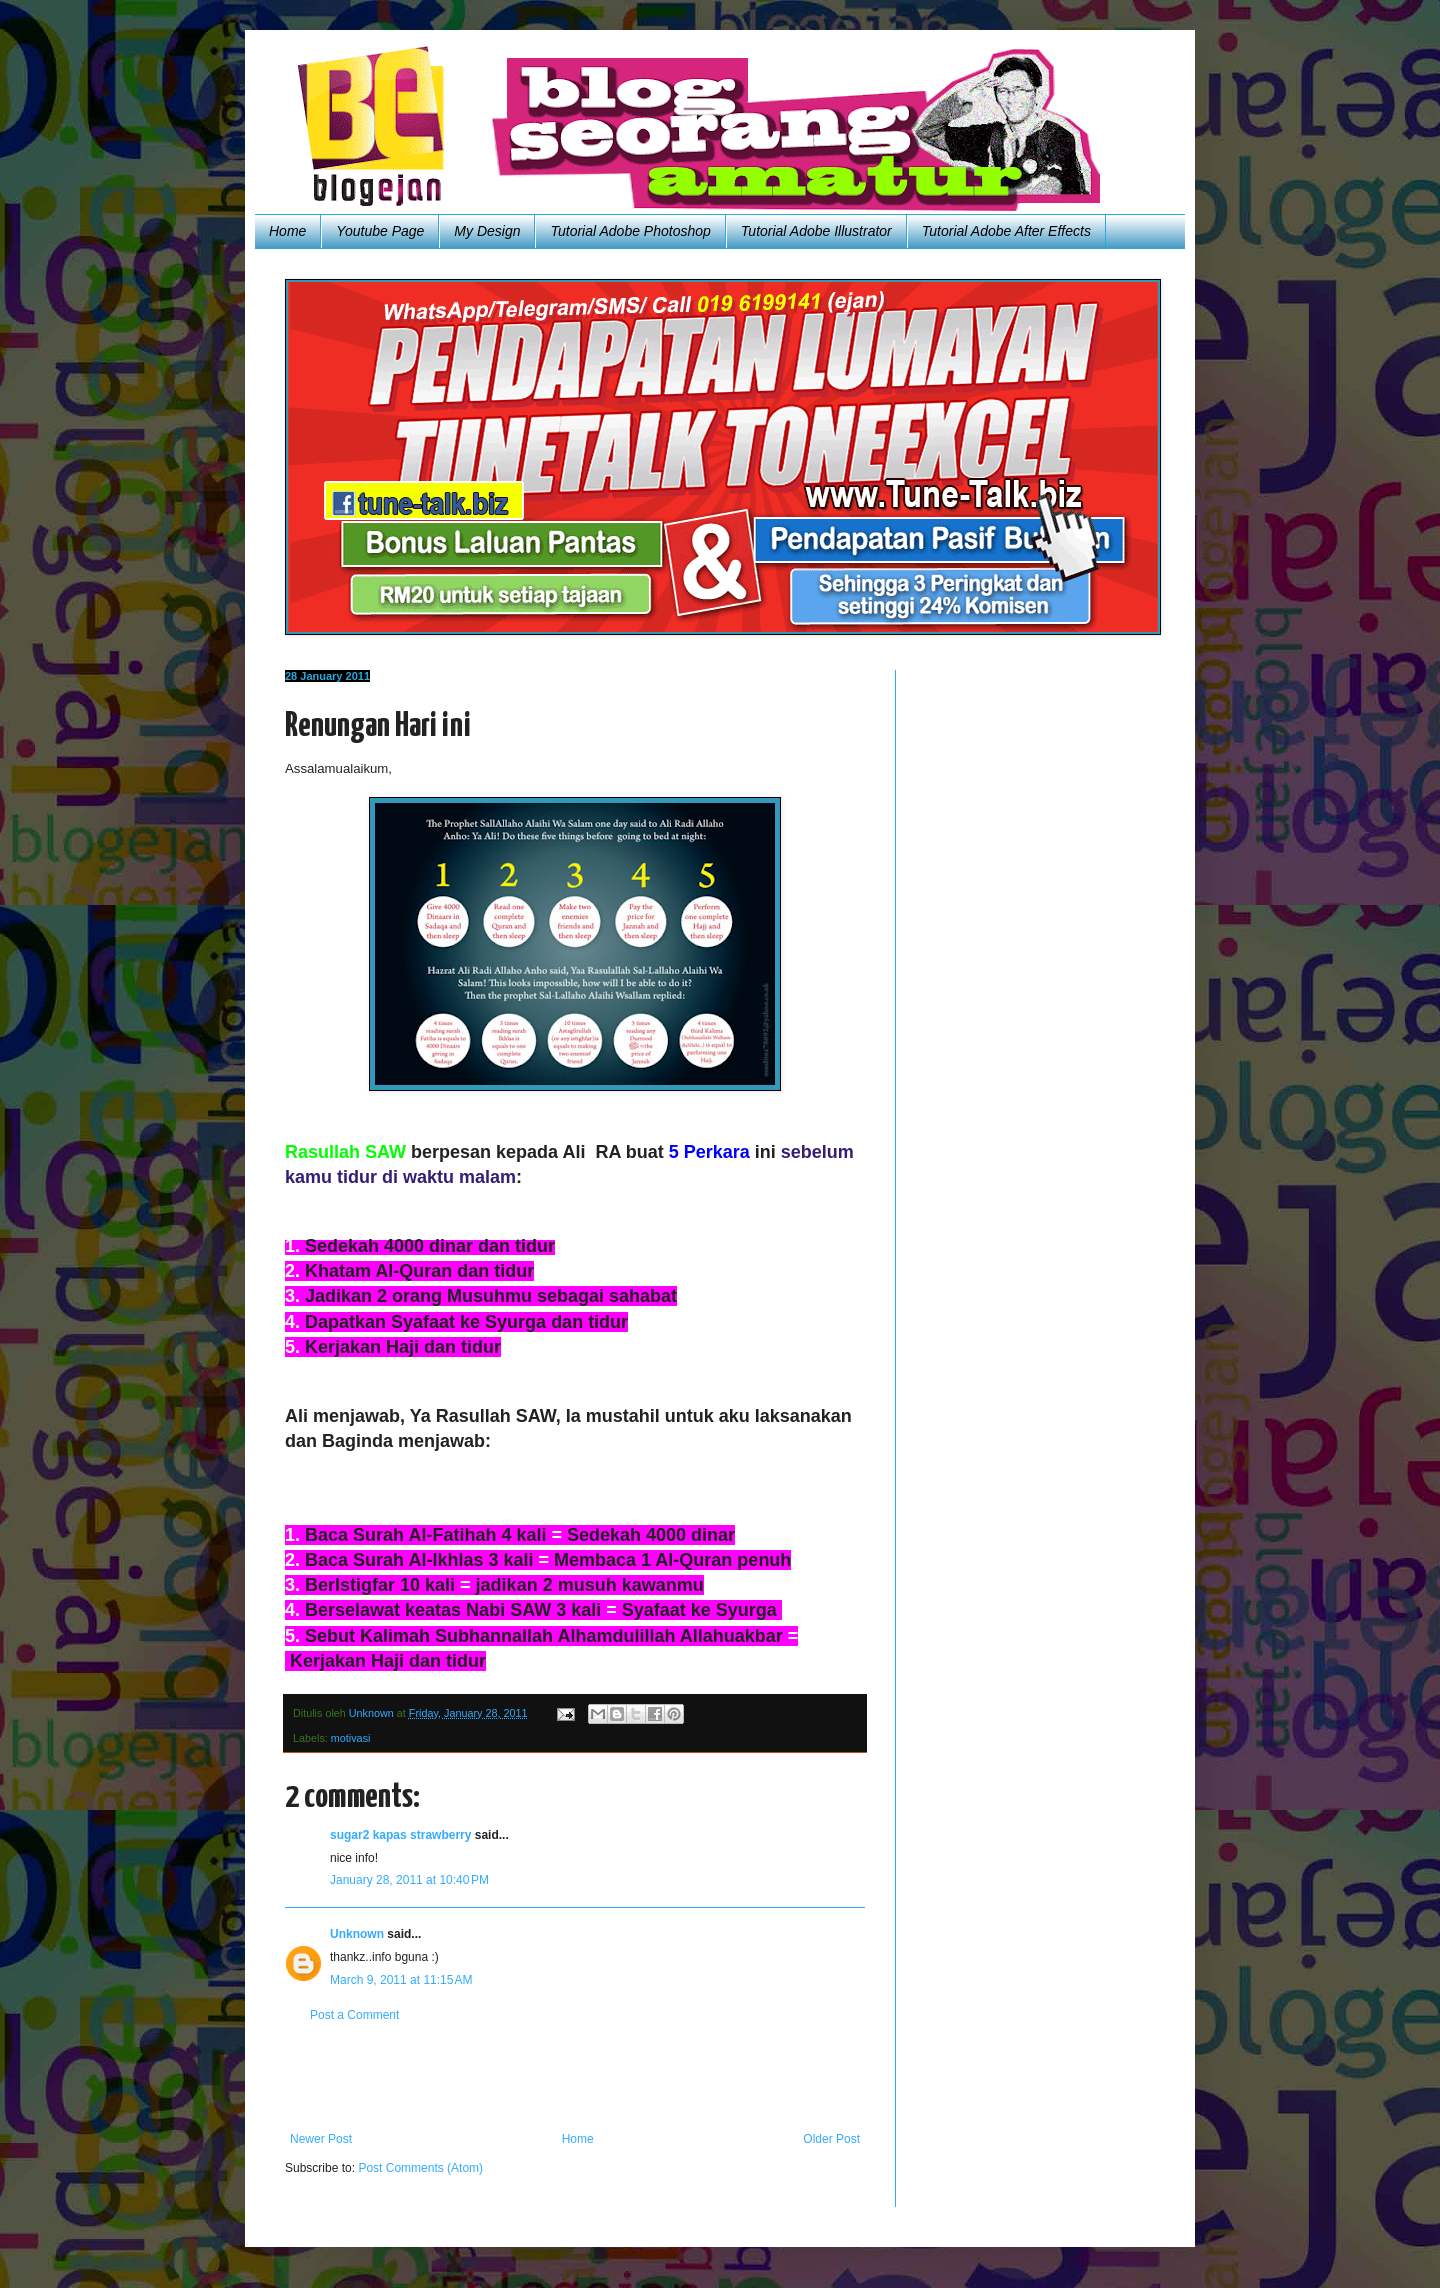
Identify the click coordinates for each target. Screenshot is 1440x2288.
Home (287, 231)
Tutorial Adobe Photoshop (630, 231)
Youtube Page (380, 231)
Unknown (357, 1934)
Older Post (831, 2139)
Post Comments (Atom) (420, 2168)
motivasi (351, 1738)
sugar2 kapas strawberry (400, 1835)
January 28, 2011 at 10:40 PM (409, 1880)
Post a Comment (354, 2015)
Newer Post (321, 2139)
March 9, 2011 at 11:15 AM (401, 1980)
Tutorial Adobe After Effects (1006, 231)
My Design (487, 231)
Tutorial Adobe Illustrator (816, 231)
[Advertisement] (575, 2077)
